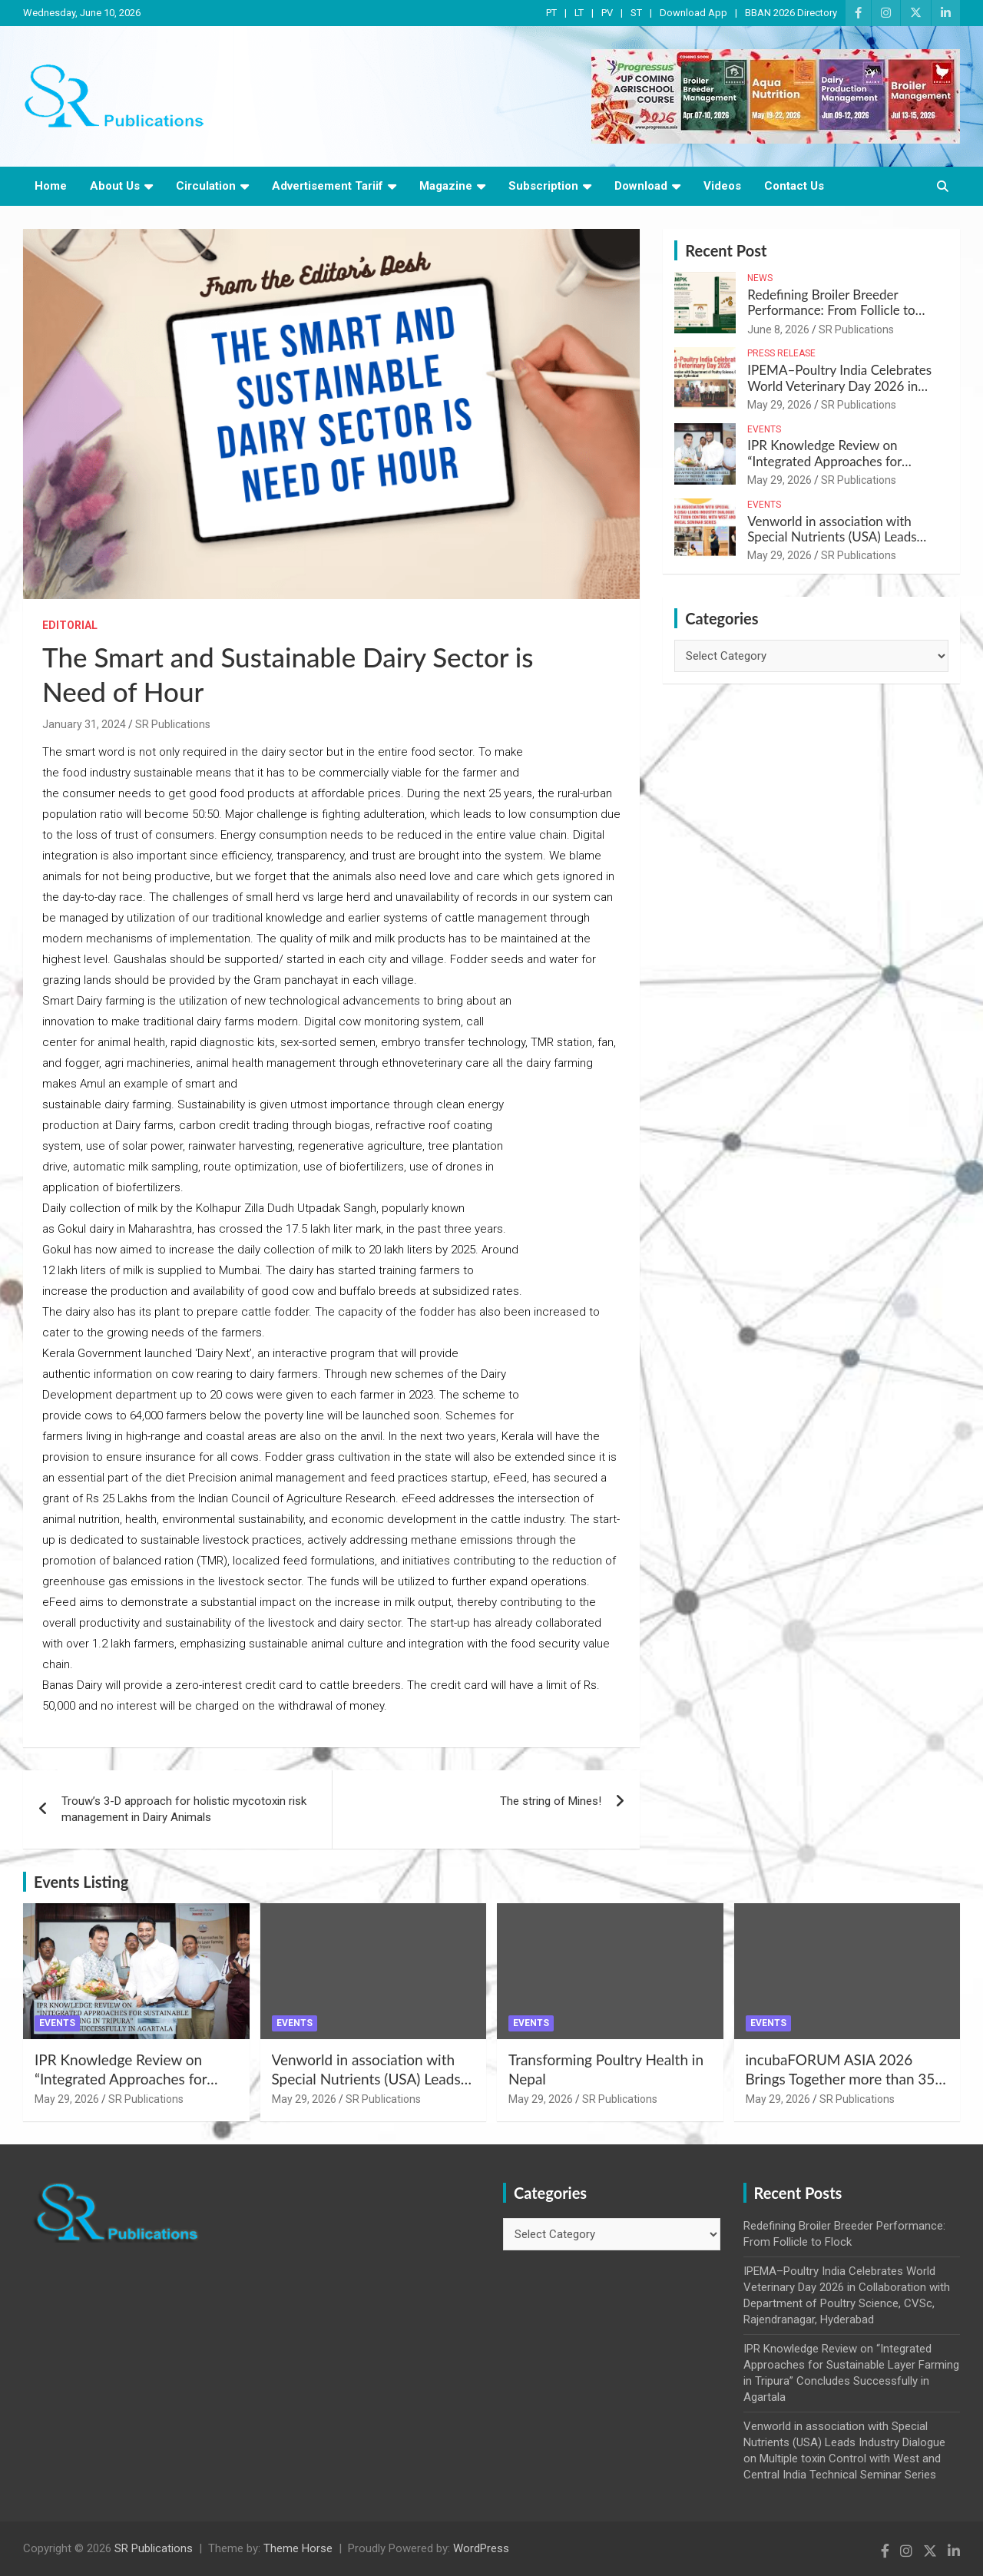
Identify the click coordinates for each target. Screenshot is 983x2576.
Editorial (70, 625)
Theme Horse (298, 2548)
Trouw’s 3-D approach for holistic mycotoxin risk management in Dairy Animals (183, 1809)
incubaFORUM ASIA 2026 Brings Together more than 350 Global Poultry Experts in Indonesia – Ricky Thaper (845, 2088)
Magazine (445, 186)
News (760, 278)
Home (51, 186)
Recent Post (725, 250)
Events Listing (81, 1881)
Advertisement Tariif (327, 186)
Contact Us (794, 186)
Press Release (781, 353)
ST (636, 12)
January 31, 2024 (84, 724)
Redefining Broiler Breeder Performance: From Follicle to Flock (831, 310)
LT (579, 12)
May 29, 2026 (779, 405)
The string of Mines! (550, 1801)
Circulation (206, 186)
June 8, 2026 (778, 329)
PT (551, 12)
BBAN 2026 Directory (791, 12)
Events (764, 429)
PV (607, 12)
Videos (722, 186)
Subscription (543, 186)
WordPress (481, 2548)
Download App (693, 12)
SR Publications (172, 724)
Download (640, 186)
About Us (115, 186)
